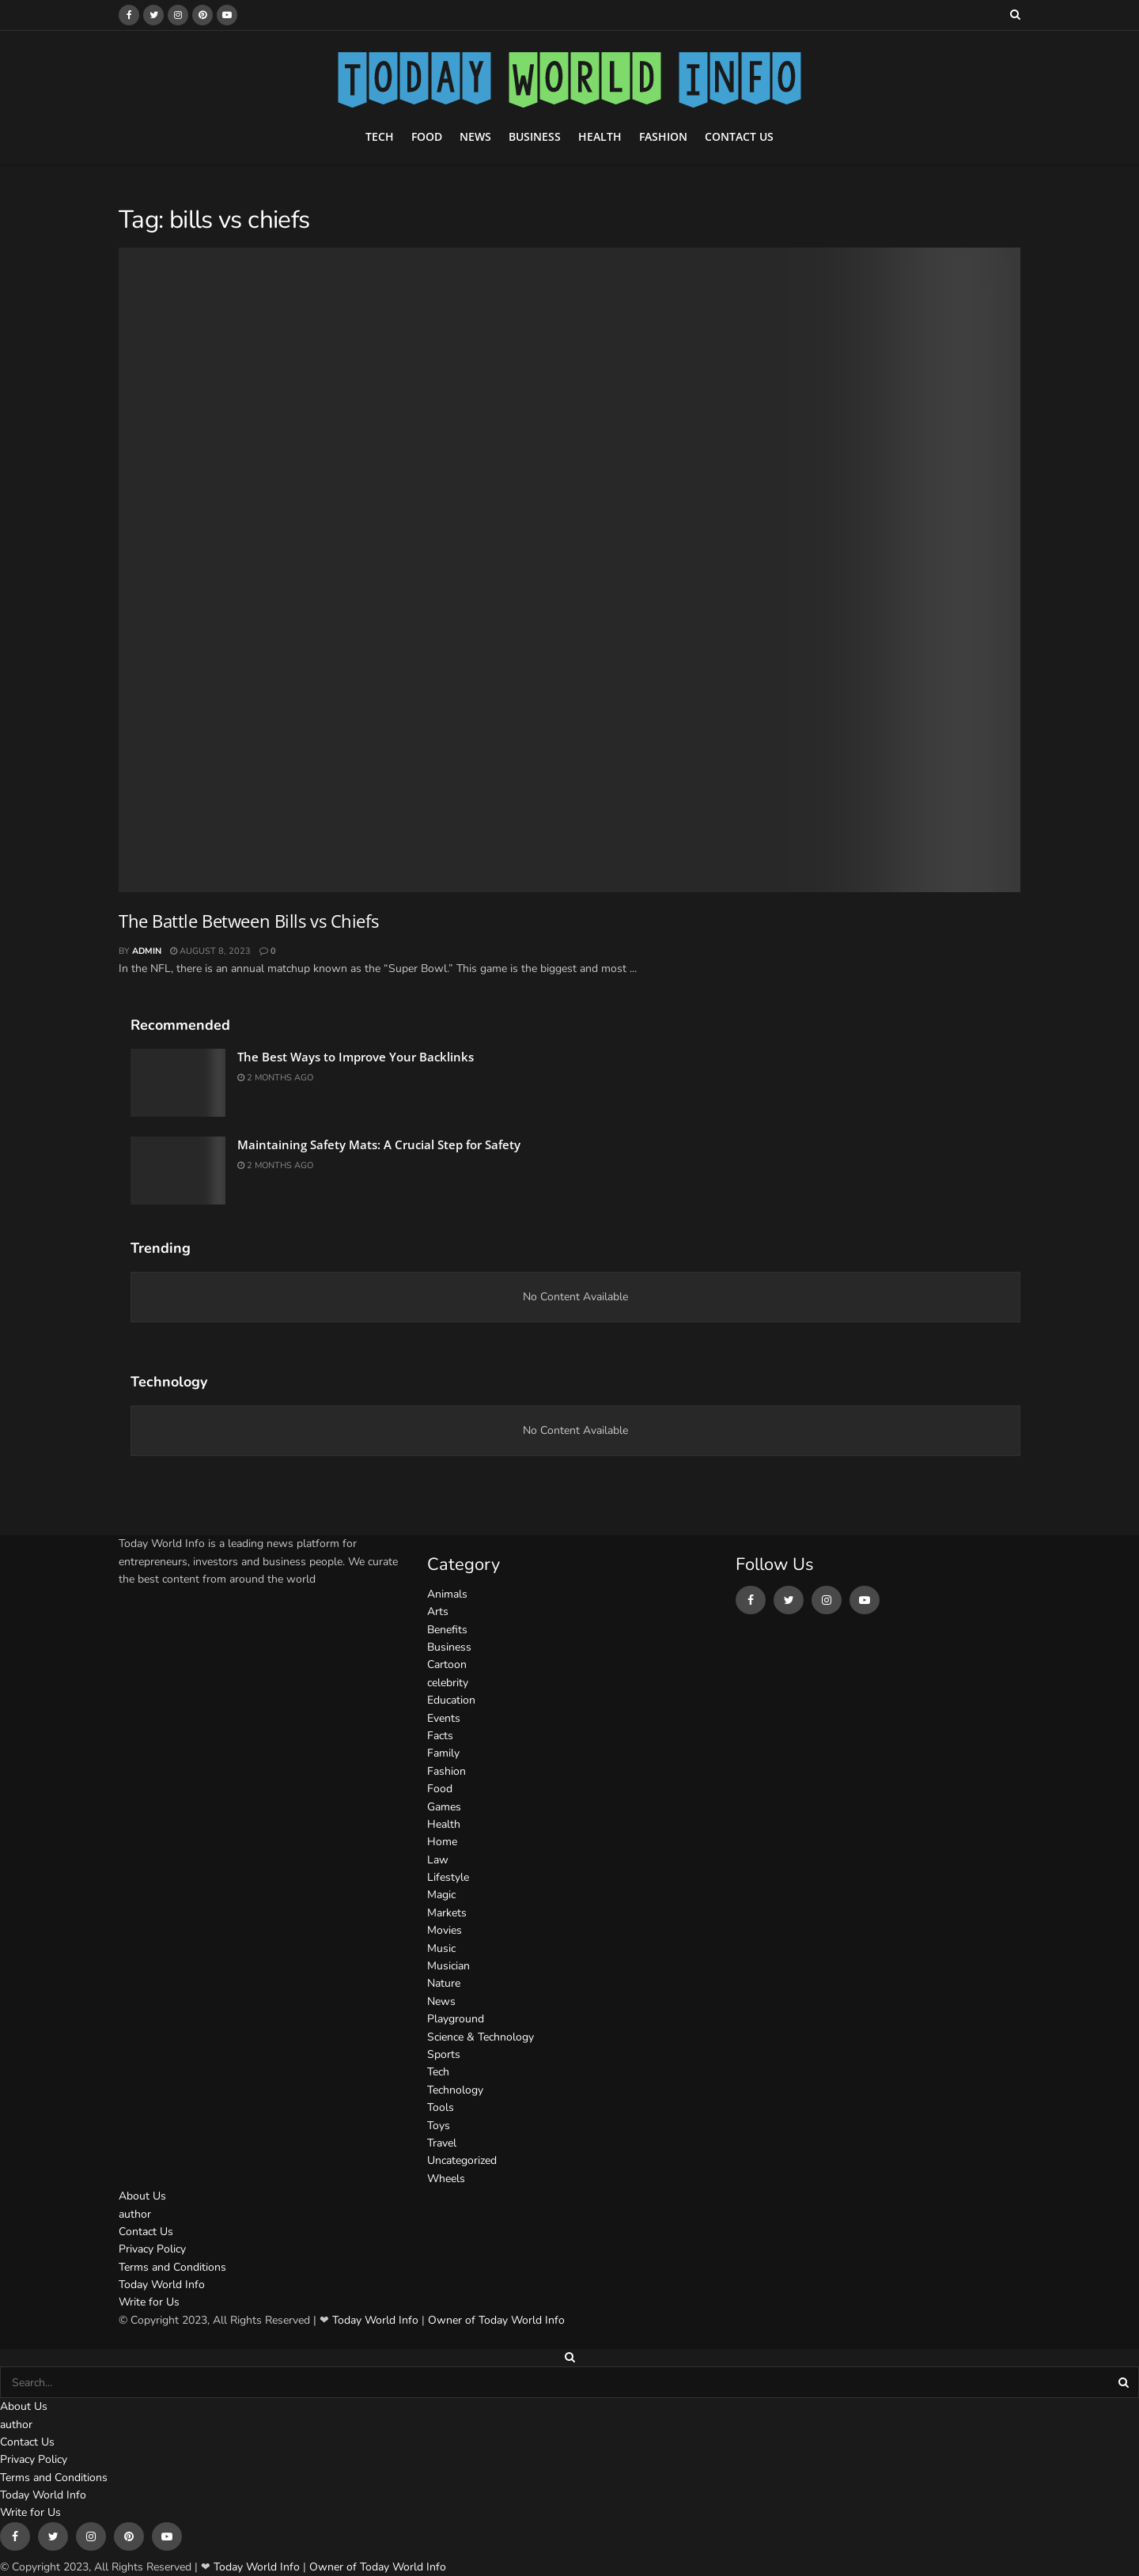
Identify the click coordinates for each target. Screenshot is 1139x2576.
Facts (440, 1735)
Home (442, 1841)
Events (443, 1718)
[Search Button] (1125, 2382)
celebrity (447, 1682)
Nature (443, 1983)
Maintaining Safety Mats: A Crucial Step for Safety (378, 1144)
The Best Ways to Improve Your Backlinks (355, 1057)
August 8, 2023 (210, 951)
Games (444, 1806)
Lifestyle (448, 1877)
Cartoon (447, 1664)
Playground (455, 2018)
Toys (438, 2125)
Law (437, 1859)
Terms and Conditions (172, 2267)
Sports (443, 2054)
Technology (455, 2089)
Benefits (447, 1629)
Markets (447, 1912)
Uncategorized (462, 2160)
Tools (440, 2107)
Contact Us (739, 136)
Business (535, 136)
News (475, 136)
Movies (444, 1930)
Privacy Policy (152, 2248)
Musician (448, 1965)
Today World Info (162, 2284)
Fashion (663, 136)
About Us (142, 2195)
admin (146, 951)
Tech (379, 136)
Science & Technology (480, 2037)
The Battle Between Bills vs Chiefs (248, 921)
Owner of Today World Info (496, 2320)
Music (441, 1948)
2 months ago (275, 1078)
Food (426, 136)
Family (443, 1753)
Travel (441, 2142)
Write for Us (149, 2301)
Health (600, 136)
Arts (437, 1611)
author (135, 2214)
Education (451, 1700)
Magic (441, 1894)
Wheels (446, 2178)
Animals (447, 1594)
